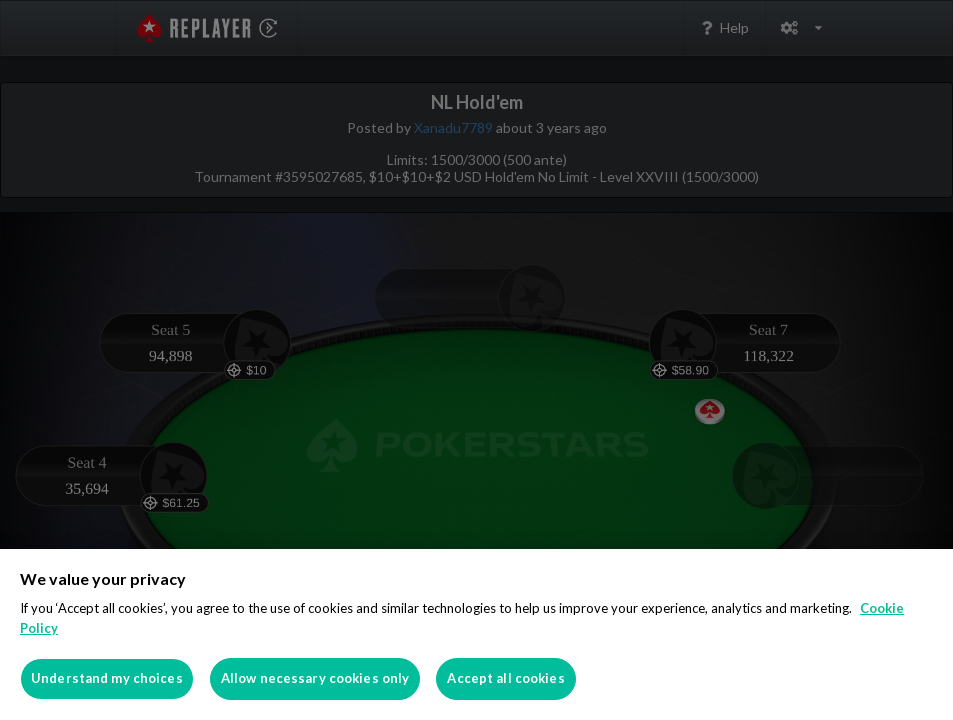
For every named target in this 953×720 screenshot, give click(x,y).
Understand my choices (107, 678)
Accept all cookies (505, 678)
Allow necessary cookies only (315, 678)
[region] (476, 634)
